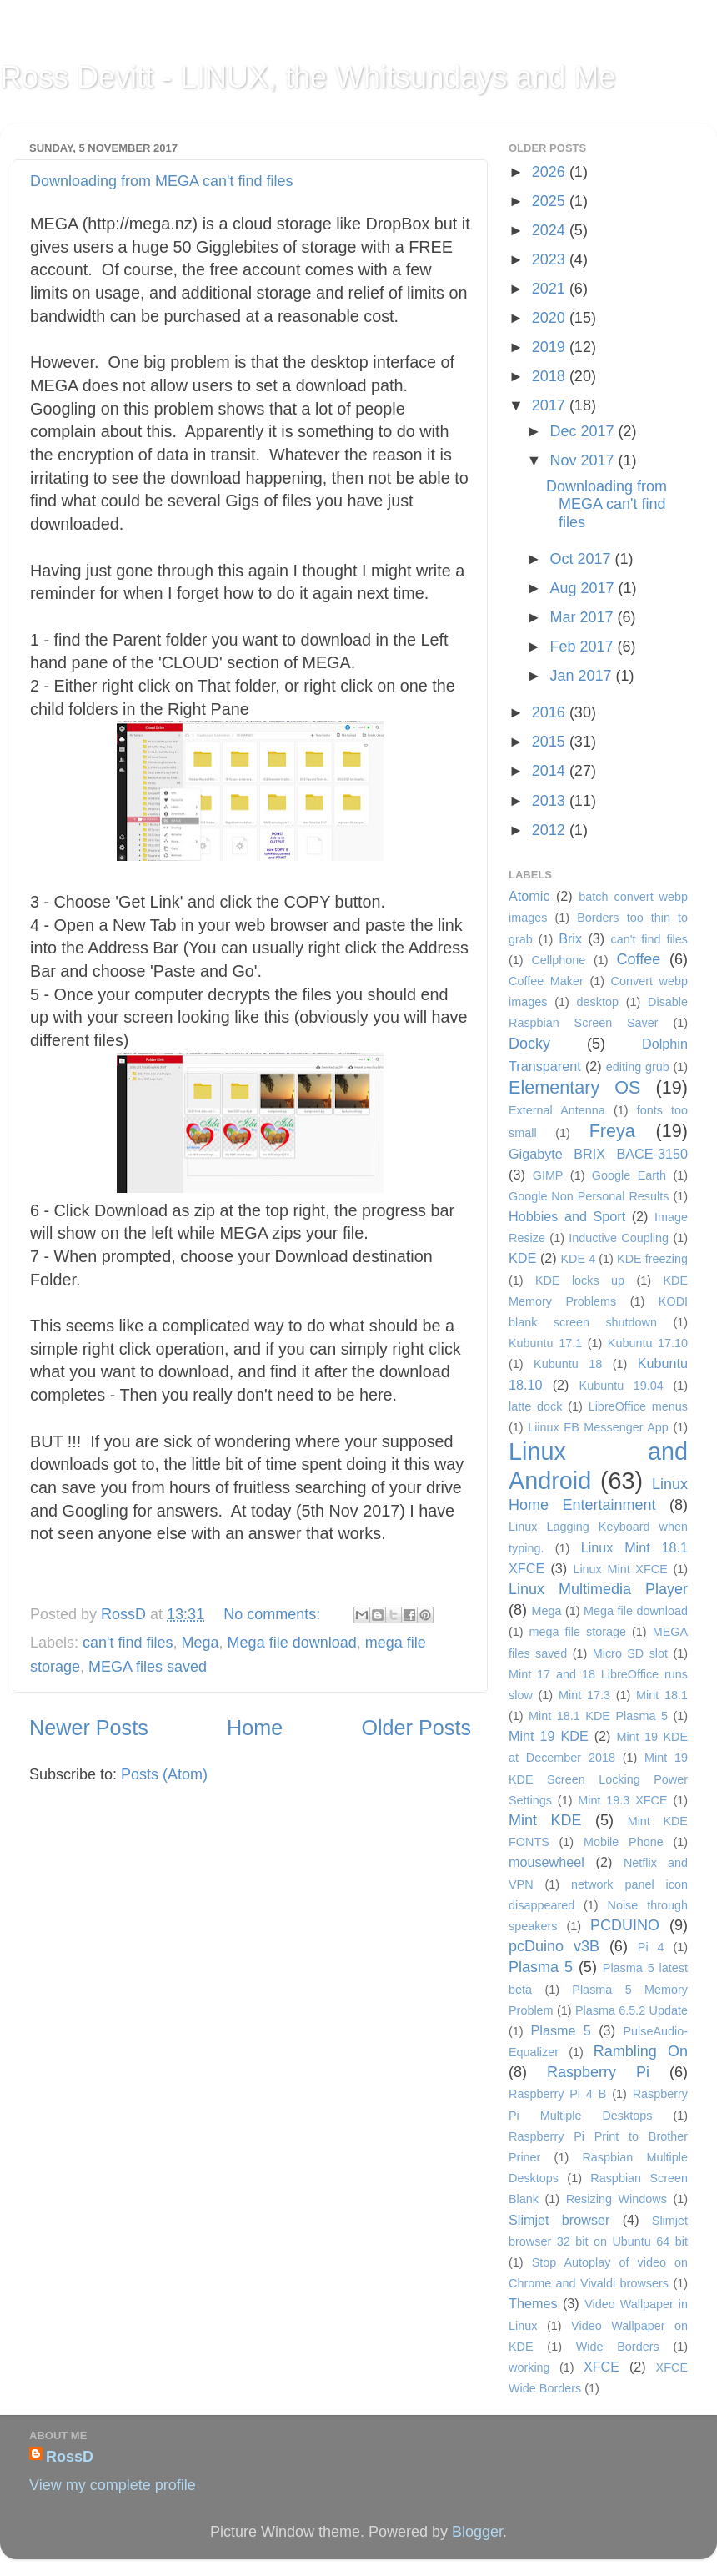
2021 (550, 288)
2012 (550, 830)
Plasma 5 (541, 1967)
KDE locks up (579, 1280)
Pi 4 (651, 1947)
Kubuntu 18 (568, 1364)
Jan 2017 (582, 675)
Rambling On (641, 2051)
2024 (550, 230)
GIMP (548, 1175)
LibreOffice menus (638, 1406)
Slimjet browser (559, 2219)
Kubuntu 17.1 (545, 1343)
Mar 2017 (583, 617)
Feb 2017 (583, 646)
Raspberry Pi (598, 2072)
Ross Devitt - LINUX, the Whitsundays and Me (307, 77)
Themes (533, 2303)
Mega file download (292, 1642)
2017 (550, 405)
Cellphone (558, 960)
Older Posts (416, 1727)
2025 (550, 201)
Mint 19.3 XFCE (622, 1800)
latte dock (535, 1406)
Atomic (529, 895)
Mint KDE (545, 1820)
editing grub (637, 1067)
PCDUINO (624, 1925)
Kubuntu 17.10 (648, 1343)
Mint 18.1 (662, 1695)
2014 (550, 770)
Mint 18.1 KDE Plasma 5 (598, 1716)
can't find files (128, 1642)
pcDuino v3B (554, 1946)
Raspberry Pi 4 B (557, 2094)
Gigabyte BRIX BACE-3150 (598, 1153)
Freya (612, 1130)
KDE (522, 1257)
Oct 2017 (581, 559)
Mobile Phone (624, 1842)
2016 (550, 712)
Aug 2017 (583, 588)
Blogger (477, 2531)
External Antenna (557, 1110)
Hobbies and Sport (567, 1216)
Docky (529, 1043)
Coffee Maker (546, 981)
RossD (125, 1614)
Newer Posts (88, 1727)
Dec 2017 (583, 431)
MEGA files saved (147, 1666)
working (529, 2367)
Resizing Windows (616, 2199)
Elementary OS (575, 1087)
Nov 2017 (583, 460)
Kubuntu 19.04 (621, 1385)
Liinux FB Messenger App (598, 1427)
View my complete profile (112, 2485)
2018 (550, 376)
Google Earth (629, 1175)
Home (255, 1727)
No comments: (273, 1614)
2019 (550, 347)
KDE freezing (652, 1258)
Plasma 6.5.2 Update (631, 2010)
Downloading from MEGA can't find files (161, 181)
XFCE (601, 2366)
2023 (550, 259)
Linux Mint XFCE (620, 1569)
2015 (550, 741)
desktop (598, 1002)
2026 (550, 172)
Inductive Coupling (619, 1238)
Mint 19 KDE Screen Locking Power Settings (598, 1778)
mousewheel (546, 1861)
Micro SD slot (630, 1653)
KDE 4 (577, 1258)
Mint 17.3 (584, 1695)
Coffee (638, 959)
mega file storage (577, 1631)
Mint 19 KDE (549, 1735)
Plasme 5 (560, 2030)
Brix (570, 938)
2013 (550, 800)
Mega (200, 1642)
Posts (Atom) (164, 1774)
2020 (550, 317)
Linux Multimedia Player (598, 1589)
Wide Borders (617, 2346)
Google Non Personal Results (589, 1196)
